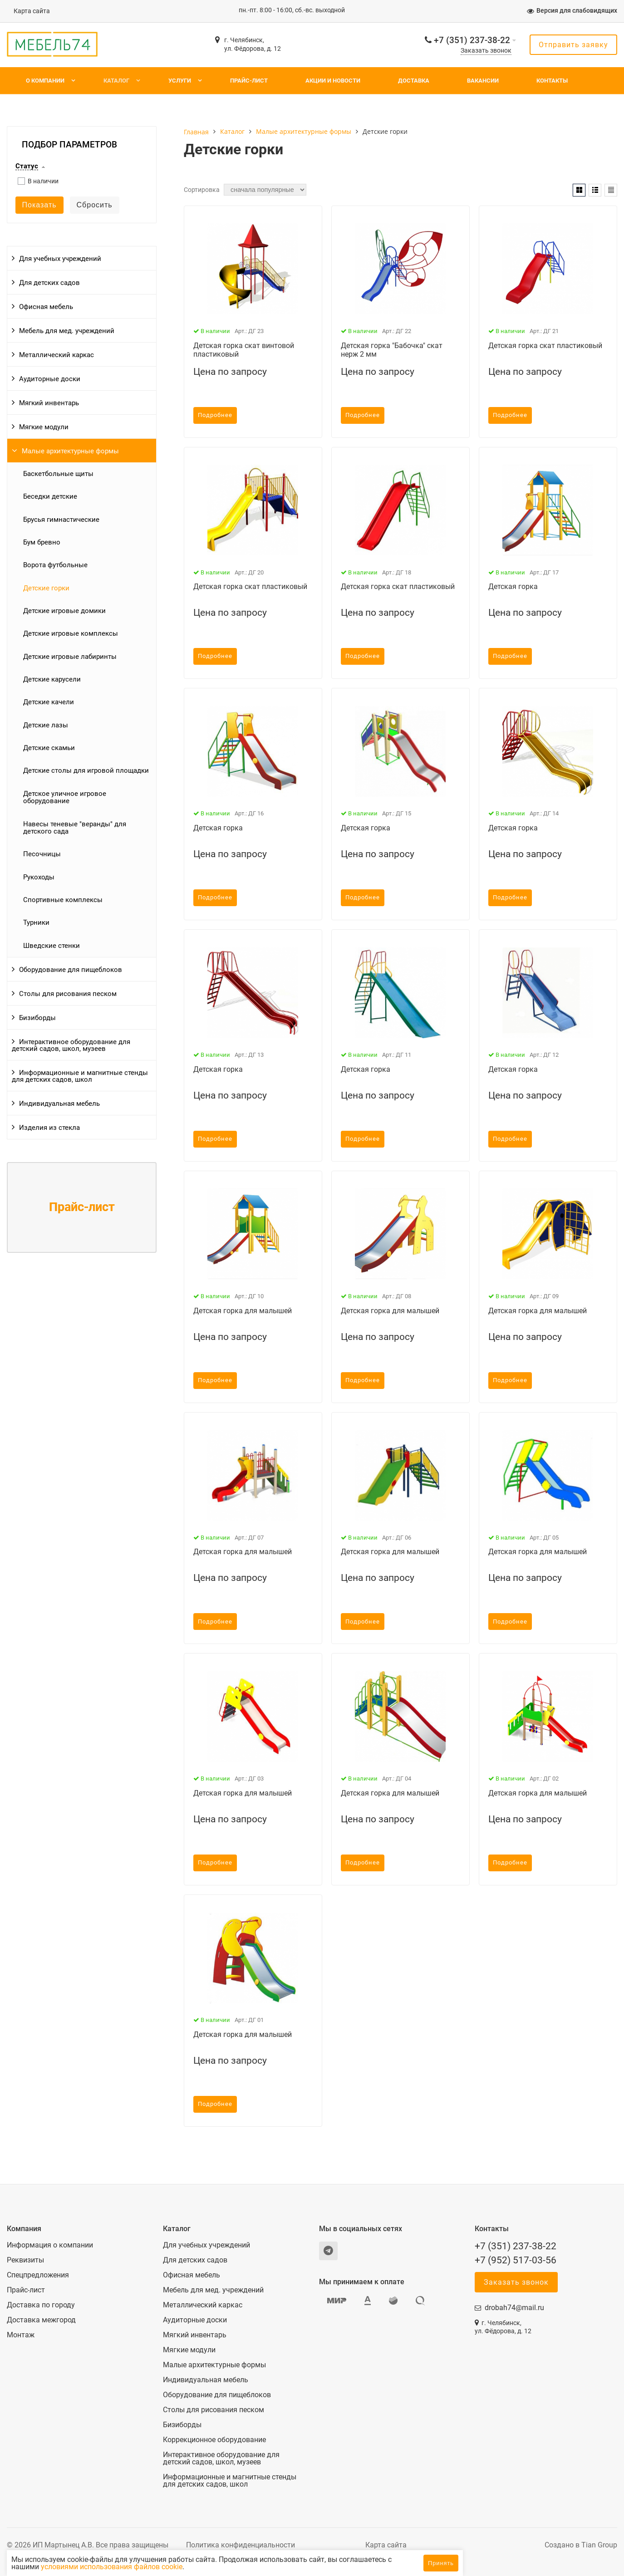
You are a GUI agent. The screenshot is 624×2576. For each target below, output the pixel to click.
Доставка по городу (41, 2305)
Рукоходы (38, 877)
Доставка (413, 80)
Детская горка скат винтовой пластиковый (243, 349)
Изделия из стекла (49, 1128)
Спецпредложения (38, 2275)
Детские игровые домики (64, 611)
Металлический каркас (56, 355)
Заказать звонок (486, 50)
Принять (441, 2563)
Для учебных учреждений (60, 259)
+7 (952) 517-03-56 (515, 2260)
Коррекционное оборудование (214, 2440)
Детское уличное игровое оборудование (64, 797)
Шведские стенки (51, 946)
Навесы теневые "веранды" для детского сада (74, 827)
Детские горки (46, 588)
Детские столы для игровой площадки (86, 770)
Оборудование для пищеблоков (70, 970)
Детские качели (48, 702)
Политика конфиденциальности (240, 2545)
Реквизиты (25, 2260)
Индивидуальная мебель (59, 1103)
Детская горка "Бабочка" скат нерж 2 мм (391, 349)
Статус (26, 166)
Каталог (116, 80)
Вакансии (483, 80)
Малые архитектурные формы (70, 451)
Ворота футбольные (55, 565)
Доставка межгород (41, 2320)
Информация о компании (50, 2245)
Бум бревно (41, 542)
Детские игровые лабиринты (70, 657)
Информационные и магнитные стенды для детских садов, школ (80, 1076)
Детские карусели (52, 679)
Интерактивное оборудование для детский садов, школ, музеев (71, 1045)
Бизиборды (37, 1018)
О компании (45, 80)
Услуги (179, 80)
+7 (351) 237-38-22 (472, 40)
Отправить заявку (573, 44)
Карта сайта (32, 11)
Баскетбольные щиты (58, 474)
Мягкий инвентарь (49, 403)
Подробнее (215, 415)
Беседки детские (50, 496)
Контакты (552, 80)
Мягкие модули (44, 427)
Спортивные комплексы (63, 900)
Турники (36, 922)
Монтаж (20, 2335)
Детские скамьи (49, 748)
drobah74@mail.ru (514, 2307)
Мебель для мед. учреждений (66, 331)
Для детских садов (49, 283)
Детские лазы (45, 725)
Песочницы (42, 854)
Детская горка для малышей (242, 1310)
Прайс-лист (249, 80)
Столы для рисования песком (68, 994)
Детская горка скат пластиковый (545, 345)
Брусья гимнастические (61, 519)
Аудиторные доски (49, 379)
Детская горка (513, 586)
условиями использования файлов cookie (213, 2566)
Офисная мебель (46, 307)
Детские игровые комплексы (70, 633)
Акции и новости (332, 80)
